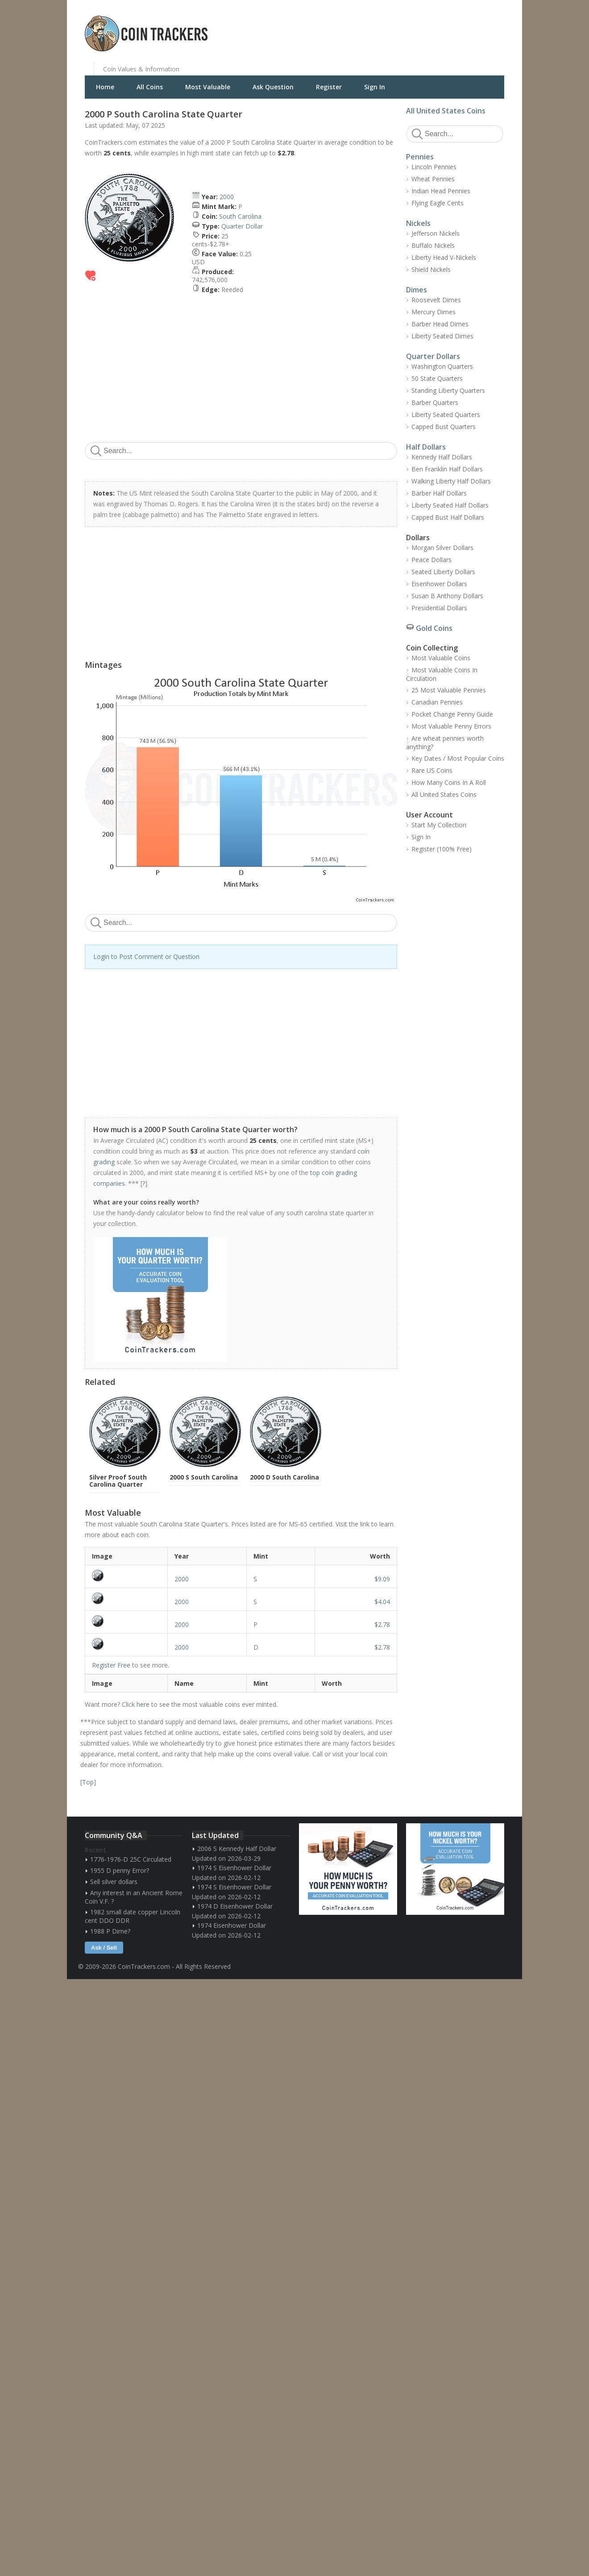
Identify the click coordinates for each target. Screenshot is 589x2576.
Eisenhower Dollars (439, 583)
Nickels (418, 223)
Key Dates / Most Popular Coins (457, 758)
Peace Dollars (431, 559)
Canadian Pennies (437, 702)
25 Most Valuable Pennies (448, 690)
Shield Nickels (431, 269)
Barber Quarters (434, 402)
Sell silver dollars (113, 1881)
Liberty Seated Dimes (442, 336)
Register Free (111, 1665)
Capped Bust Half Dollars (447, 517)
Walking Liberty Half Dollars (451, 481)
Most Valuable (207, 87)
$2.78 (382, 1624)
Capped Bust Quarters (443, 426)
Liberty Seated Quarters (445, 414)
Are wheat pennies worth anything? (445, 742)
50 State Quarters (437, 378)
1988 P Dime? (110, 1931)
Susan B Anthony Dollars (447, 596)
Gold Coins (434, 628)
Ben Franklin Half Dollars (447, 469)
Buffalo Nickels (433, 245)
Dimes (416, 290)
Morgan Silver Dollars (442, 547)
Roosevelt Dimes (436, 300)
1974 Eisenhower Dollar (231, 1925)
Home (105, 87)
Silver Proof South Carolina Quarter (118, 1480)
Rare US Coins (431, 770)
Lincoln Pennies (433, 167)
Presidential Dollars (439, 608)
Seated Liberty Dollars (443, 571)
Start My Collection (438, 825)
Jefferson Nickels (435, 233)
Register (329, 87)
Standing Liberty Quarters (448, 390)
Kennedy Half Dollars (441, 457)
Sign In (374, 87)
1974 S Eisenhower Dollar (234, 1867)
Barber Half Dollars (439, 493)
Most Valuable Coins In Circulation (441, 674)
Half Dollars (426, 447)
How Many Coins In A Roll (448, 782)
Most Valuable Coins (440, 658)
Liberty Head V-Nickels (443, 257)
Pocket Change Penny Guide (452, 714)
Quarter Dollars (433, 356)
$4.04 (382, 1601)
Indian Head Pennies (440, 191)
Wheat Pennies (433, 179)
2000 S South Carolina (204, 1477)
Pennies (420, 157)
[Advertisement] (403, 26)
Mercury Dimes (433, 312)
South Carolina (240, 216)
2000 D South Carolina (284, 1477)
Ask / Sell (104, 1947)
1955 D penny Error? (119, 1870)
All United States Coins (445, 111)
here (143, 1704)
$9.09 (382, 1579)
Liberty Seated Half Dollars (450, 505)
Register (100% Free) (441, 849)
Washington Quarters (442, 366)
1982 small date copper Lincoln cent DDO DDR (132, 1916)
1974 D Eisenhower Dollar (235, 1906)
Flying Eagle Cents (437, 203)
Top (88, 1782)
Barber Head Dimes (440, 324)
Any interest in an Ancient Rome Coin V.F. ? (134, 1896)
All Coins (150, 87)
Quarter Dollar (242, 226)
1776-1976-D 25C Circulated (130, 1859)
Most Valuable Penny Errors (451, 726)
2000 (227, 196)
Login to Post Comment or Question (146, 956)
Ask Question (273, 87)
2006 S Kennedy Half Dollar (236, 1848)
